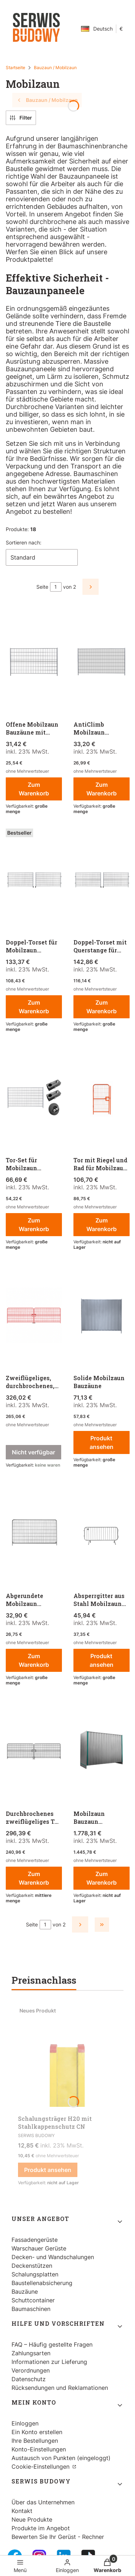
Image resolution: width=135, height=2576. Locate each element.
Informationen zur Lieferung (49, 2361)
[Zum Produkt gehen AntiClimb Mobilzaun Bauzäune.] (101, 662)
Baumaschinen (31, 2308)
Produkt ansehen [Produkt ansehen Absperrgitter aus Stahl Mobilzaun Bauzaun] (101, 1660)
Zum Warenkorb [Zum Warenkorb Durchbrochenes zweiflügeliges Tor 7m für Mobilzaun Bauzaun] (34, 1878)
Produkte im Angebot (41, 2528)
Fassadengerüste (35, 2239)
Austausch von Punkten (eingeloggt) (61, 2457)
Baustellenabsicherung (42, 2282)
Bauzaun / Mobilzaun (55, 67)
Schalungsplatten (35, 2274)
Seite (42, 587)
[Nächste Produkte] (80, 1924)
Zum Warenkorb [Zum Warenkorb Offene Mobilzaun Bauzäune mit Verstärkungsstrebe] (34, 789)
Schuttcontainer (33, 2300)
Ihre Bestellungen (35, 2440)
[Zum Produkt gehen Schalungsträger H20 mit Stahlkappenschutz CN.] (67, 2057)
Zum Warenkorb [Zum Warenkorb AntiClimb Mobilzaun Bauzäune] (101, 789)
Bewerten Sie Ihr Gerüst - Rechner (58, 2536)
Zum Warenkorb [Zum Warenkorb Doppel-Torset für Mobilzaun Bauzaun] (34, 1007)
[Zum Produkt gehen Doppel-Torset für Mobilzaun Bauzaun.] (34, 880)
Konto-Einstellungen (39, 2449)
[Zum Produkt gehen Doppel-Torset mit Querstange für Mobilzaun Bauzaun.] (101, 880)
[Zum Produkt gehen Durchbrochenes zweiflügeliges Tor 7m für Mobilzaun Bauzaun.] (34, 1752)
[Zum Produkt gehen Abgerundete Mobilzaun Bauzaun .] (34, 1534)
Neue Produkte (32, 2519)
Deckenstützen (32, 2265)
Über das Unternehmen (43, 2502)
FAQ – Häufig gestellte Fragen (52, 2344)
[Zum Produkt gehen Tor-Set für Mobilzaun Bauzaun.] (34, 1098)
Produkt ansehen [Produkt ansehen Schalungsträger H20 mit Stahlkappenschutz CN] (47, 2169)
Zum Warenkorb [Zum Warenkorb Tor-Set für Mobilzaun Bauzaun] (34, 1225)
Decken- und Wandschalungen (53, 2257)
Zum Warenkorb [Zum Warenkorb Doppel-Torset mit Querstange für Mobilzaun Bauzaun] (101, 1007)
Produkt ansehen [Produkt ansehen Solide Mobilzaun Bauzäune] (101, 1442)
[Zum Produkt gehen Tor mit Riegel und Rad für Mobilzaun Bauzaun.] (101, 1098)
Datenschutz (29, 2379)
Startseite (15, 67)
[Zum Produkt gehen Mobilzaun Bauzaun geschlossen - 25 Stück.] (101, 1752)
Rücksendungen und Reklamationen (60, 2387)
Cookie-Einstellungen (41, 2466)
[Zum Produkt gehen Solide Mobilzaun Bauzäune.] (101, 1316)
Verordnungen (31, 2370)
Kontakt (22, 2510)
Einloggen (25, 2423)
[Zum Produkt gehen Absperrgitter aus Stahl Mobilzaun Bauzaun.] (101, 1534)
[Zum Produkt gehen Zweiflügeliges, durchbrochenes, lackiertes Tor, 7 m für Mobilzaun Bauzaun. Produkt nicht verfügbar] (34, 1316)
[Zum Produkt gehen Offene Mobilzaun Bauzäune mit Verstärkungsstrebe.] (34, 662)
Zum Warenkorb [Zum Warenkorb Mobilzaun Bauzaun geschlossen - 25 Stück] (101, 1878)
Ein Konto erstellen (37, 2432)
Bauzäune (25, 2291)
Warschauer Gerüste (39, 2248)
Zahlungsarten (31, 2353)
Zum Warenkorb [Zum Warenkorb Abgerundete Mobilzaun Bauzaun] (34, 1660)
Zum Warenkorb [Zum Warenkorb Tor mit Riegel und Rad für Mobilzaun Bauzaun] (101, 1225)
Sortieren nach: (23, 542)
